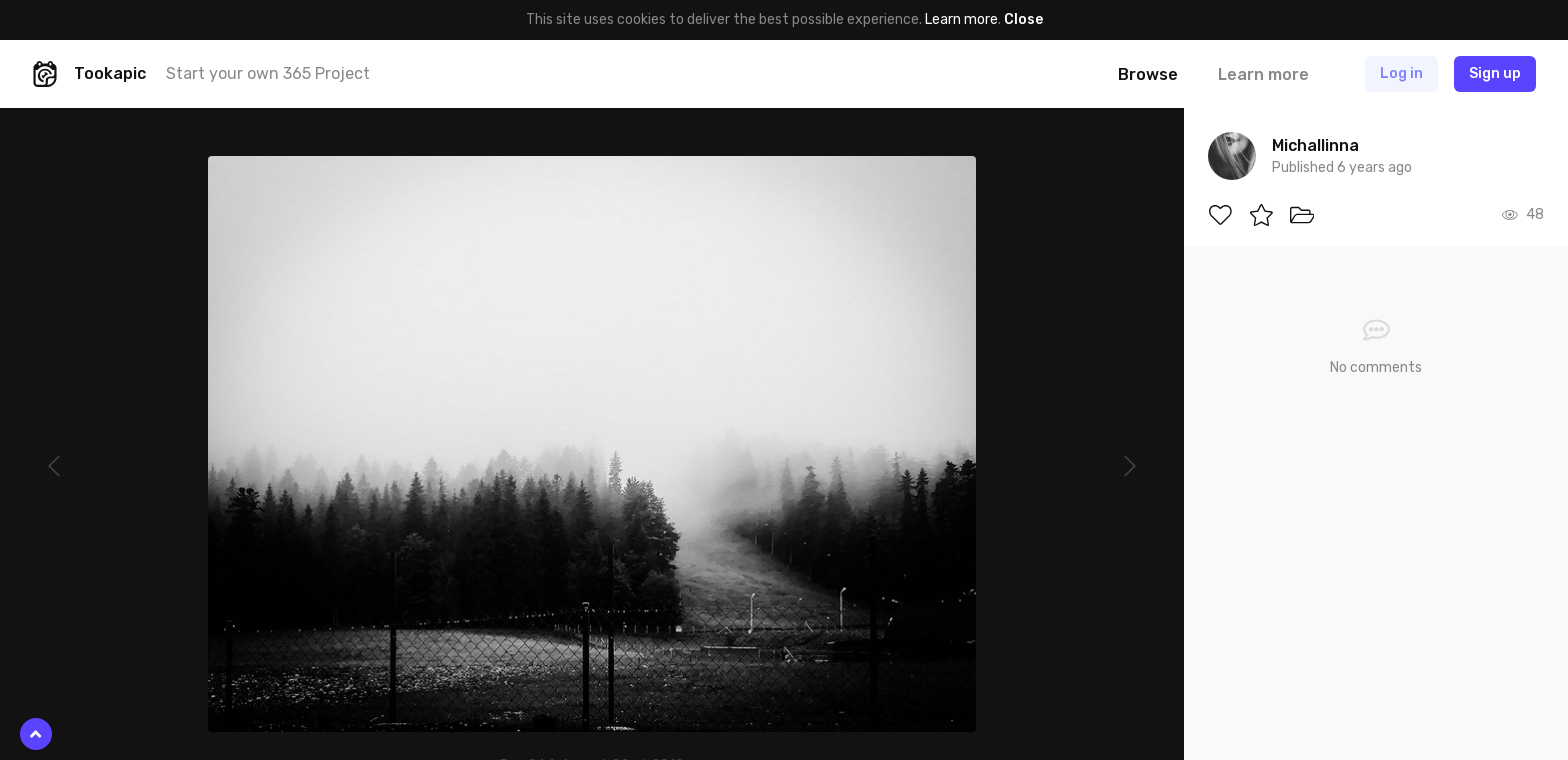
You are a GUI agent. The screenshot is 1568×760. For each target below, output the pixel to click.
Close (1023, 19)
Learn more (961, 19)
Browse (1148, 74)
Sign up (1495, 73)
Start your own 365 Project (268, 73)
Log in (1401, 73)
